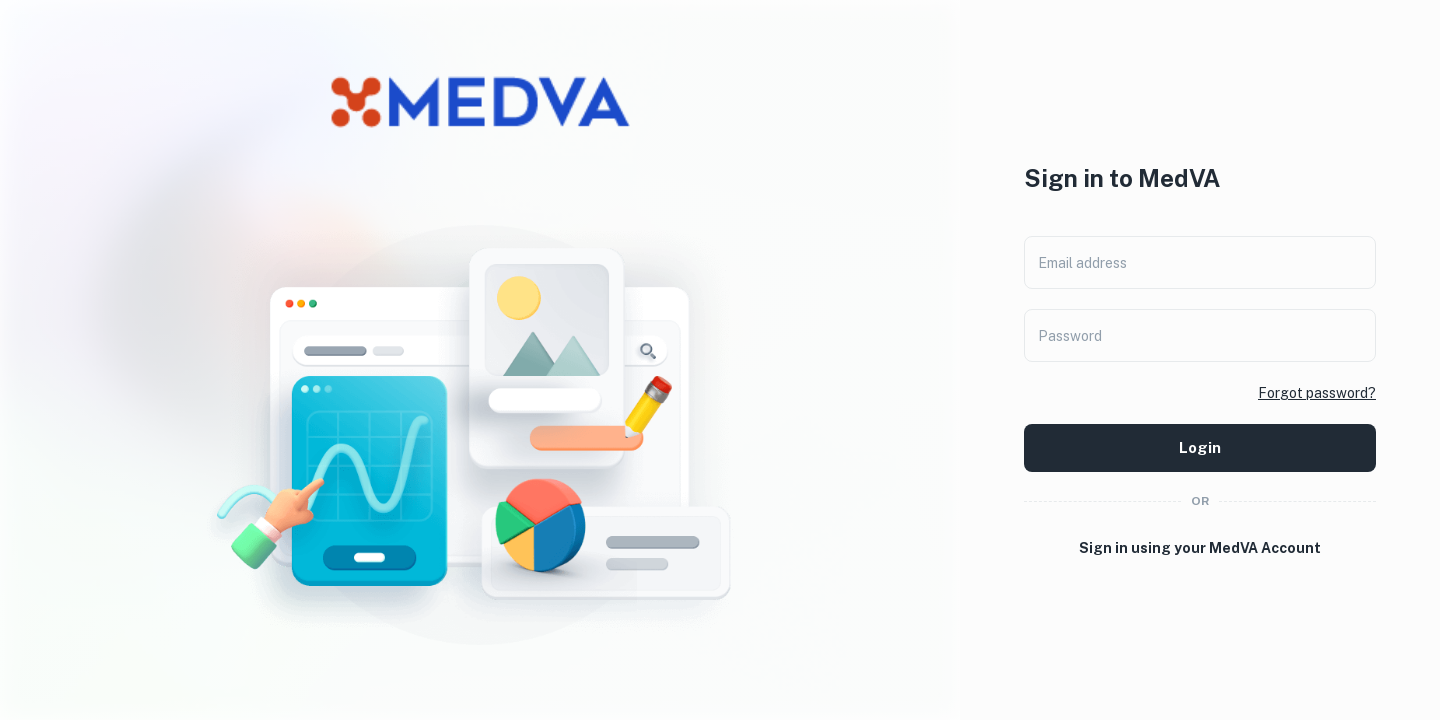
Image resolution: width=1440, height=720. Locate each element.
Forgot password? (1317, 393)
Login (1200, 448)
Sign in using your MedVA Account (1200, 548)
